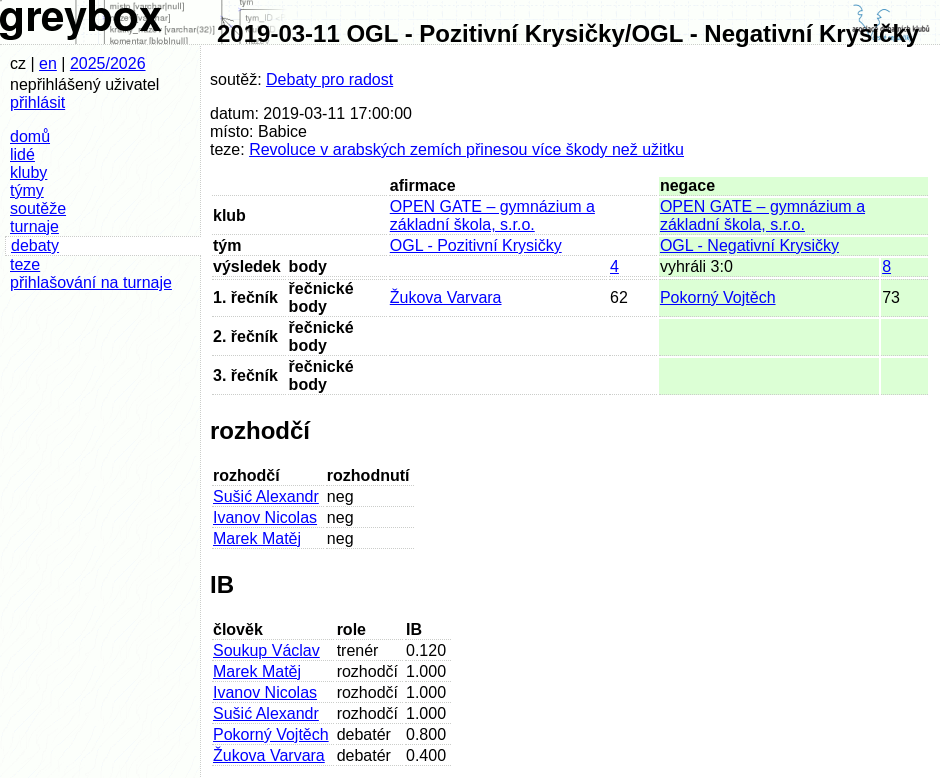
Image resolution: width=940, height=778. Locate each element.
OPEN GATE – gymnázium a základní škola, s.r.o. (492, 215)
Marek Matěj (257, 538)
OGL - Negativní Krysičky (749, 245)
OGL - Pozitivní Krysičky (476, 245)
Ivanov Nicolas (265, 517)
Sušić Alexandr (266, 496)
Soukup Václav (266, 650)
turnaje (34, 226)
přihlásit (37, 102)
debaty (35, 245)
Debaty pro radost (329, 79)
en (48, 63)
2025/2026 (108, 63)
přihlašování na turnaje (91, 282)
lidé (22, 154)
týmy (27, 190)
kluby (28, 172)
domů (30, 136)
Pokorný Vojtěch (718, 297)
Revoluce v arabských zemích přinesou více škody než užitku (466, 149)
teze (25, 264)
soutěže (38, 208)
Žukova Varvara (446, 297)
